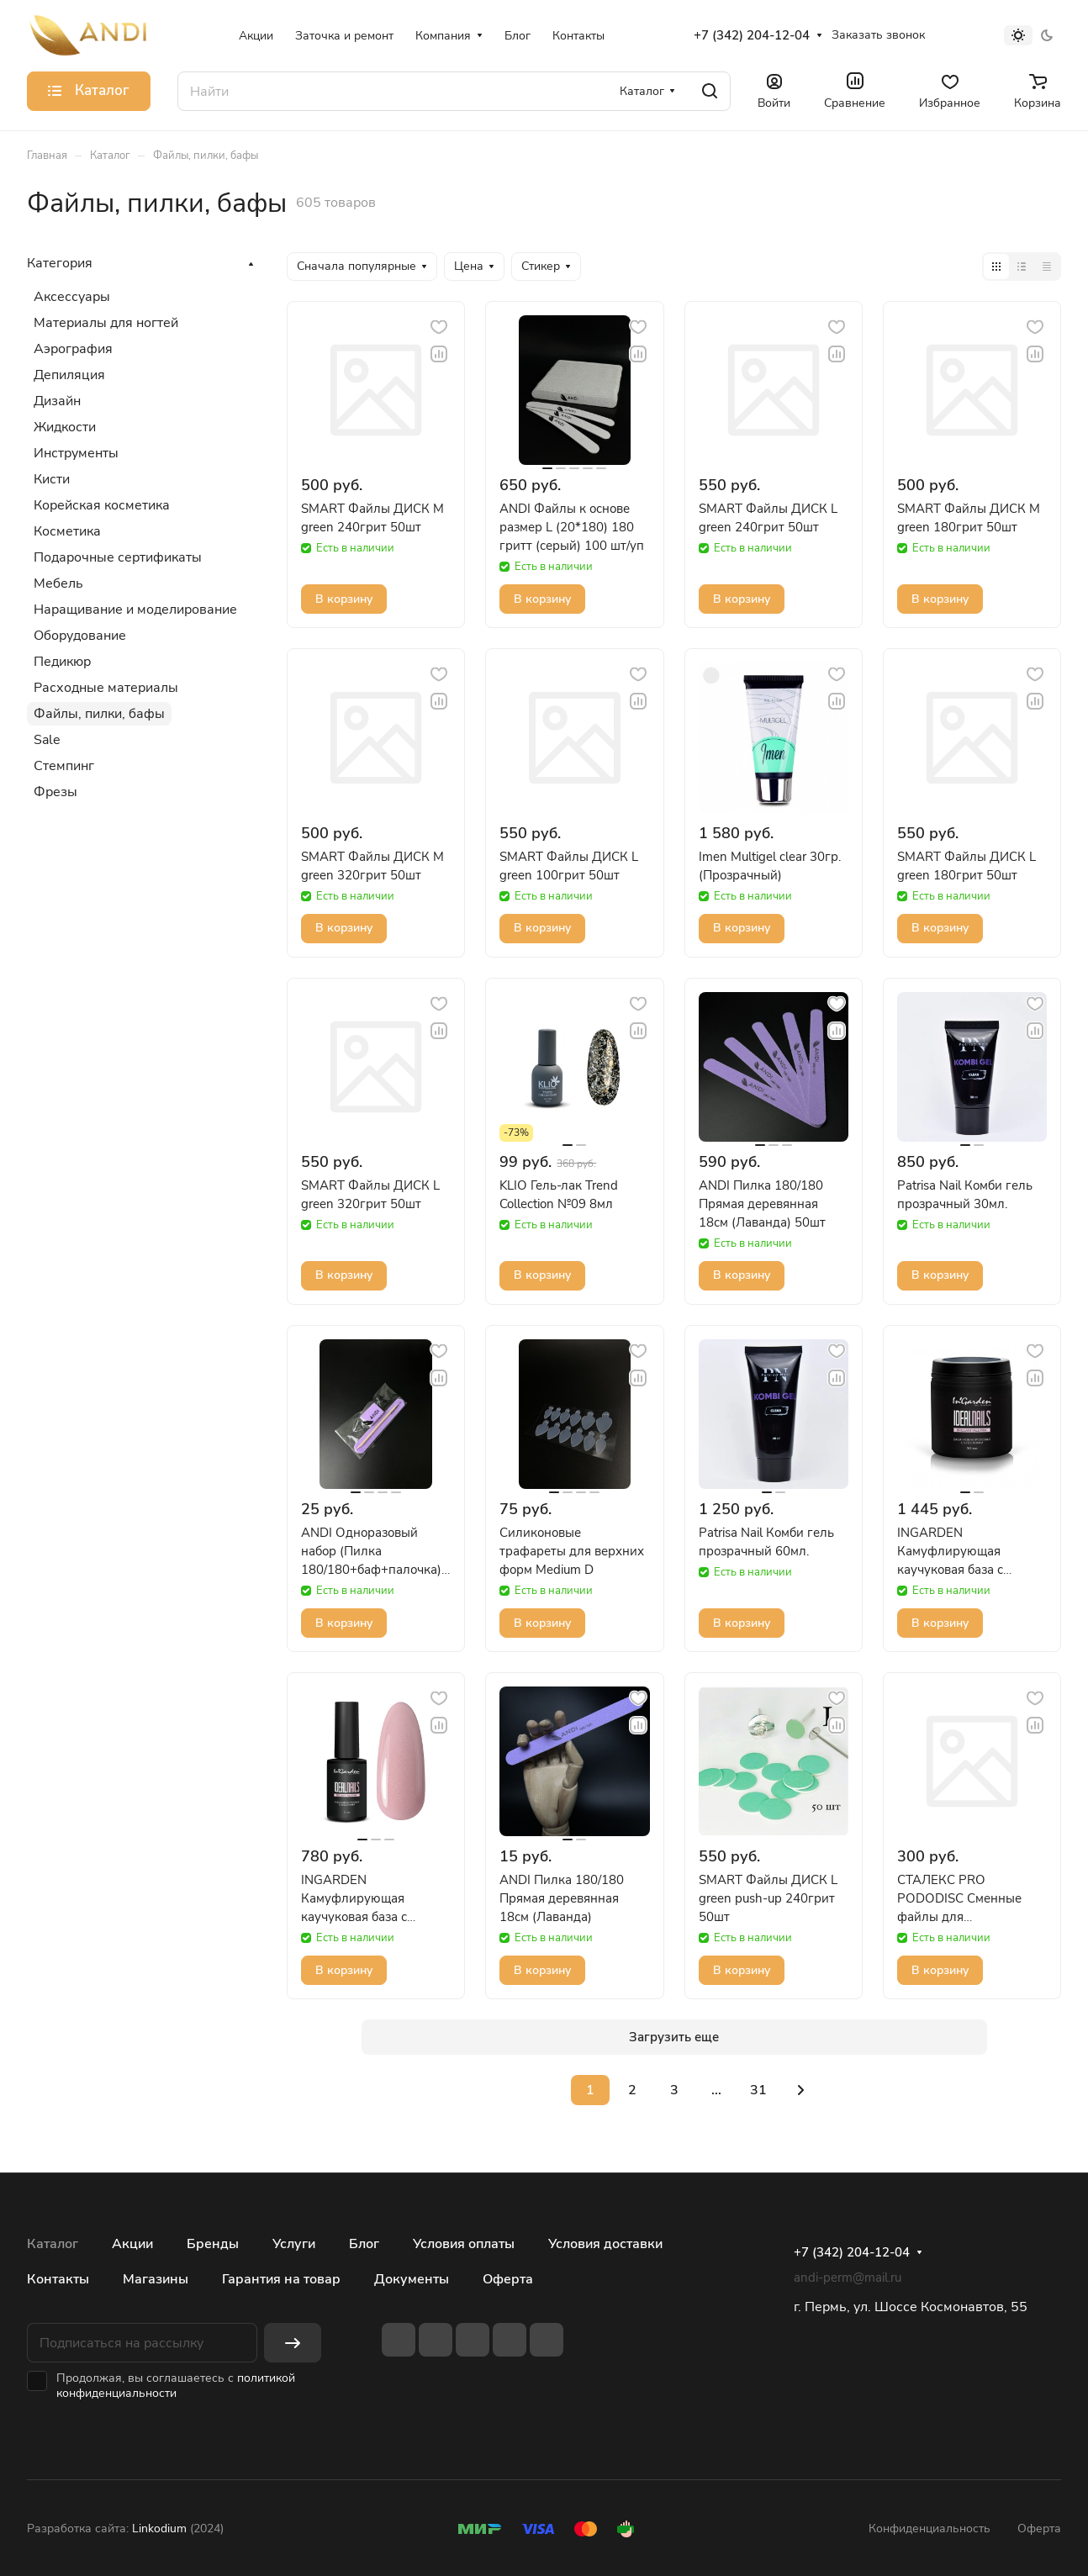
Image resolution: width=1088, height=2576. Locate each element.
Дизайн (57, 401)
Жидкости (65, 427)
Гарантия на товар (281, 2279)
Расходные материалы (106, 687)
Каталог (52, 2244)
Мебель (58, 583)
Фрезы (55, 792)
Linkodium (159, 2528)
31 (758, 2090)
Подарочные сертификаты (118, 557)
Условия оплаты (464, 2244)
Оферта (508, 2279)
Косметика (67, 531)
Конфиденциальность (929, 2528)
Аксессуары (72, 297)
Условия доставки (605, 2244)
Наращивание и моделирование (135, 609)
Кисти (52, 479)
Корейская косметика (102, 505)
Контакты (58, 2279)
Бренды (213, 2244)
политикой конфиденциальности (175, 2385)
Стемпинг (64, 766)
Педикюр (62, 661)
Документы (411, 2279)
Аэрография (73, 349)
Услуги (293, 2244)
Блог (364, 2244)
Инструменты (76, 453)
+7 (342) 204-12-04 (752, 35)
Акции (132, 2244)
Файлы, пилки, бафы (99, 714)
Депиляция (69, 375)
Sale (47, 740)
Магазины (155, 2279)
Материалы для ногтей (106, 323)
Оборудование (80, 635)
